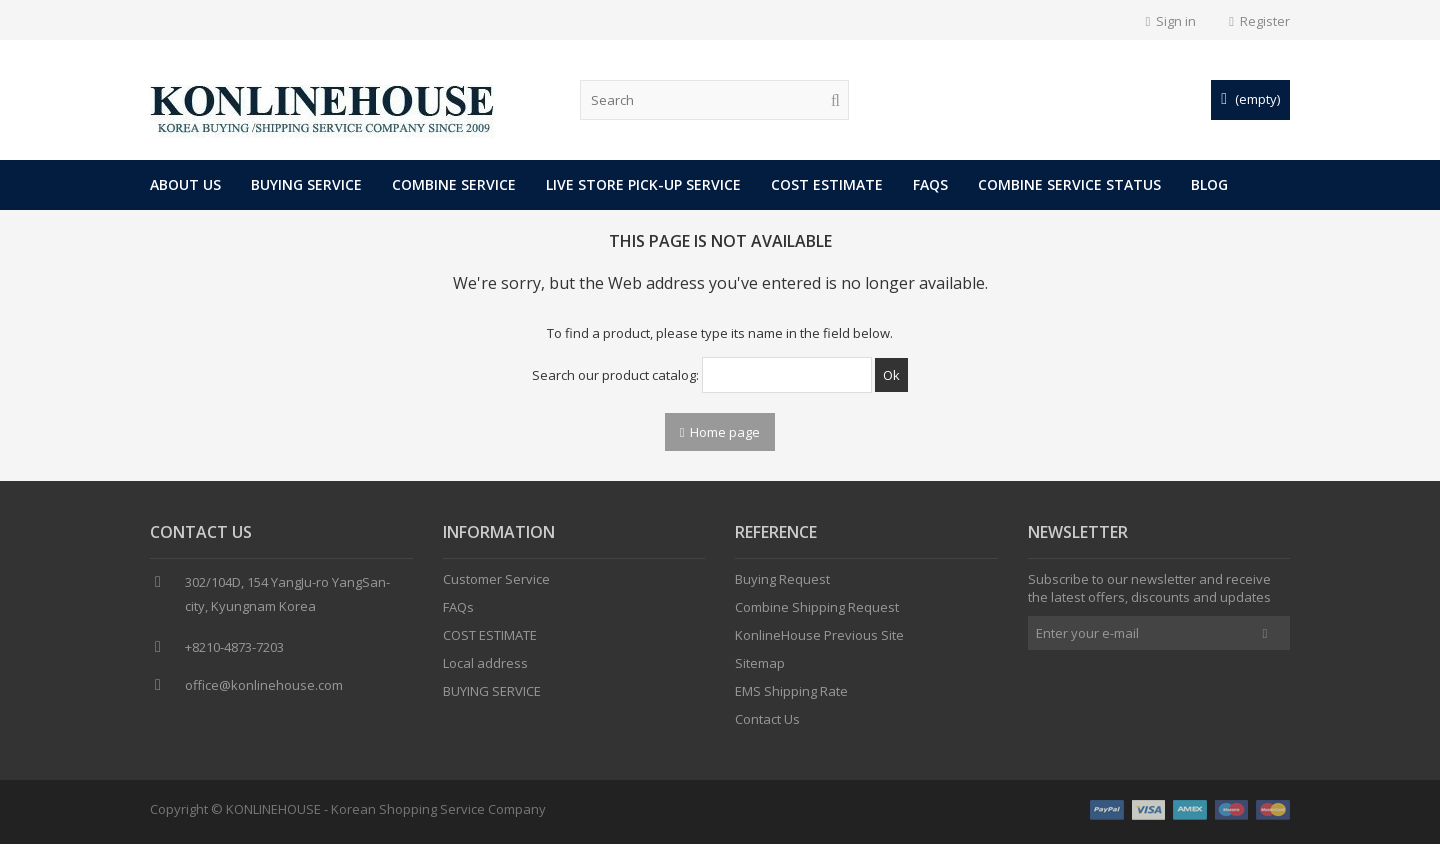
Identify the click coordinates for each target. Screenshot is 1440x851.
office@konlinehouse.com (264, 694)
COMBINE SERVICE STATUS (1069, 184)
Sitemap (760, 672)
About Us (185, 184)
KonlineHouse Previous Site (819, 644)
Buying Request (782, 588)
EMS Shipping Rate (791, 700)
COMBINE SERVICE (454, 184)
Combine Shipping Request (817, 616)
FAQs (930, 184)
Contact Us (767, 728)
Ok (891, 375)
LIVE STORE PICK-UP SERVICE (643, 184)
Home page (720, 432)
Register (1259, 21)
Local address (485, 672)
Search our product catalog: (615, 375)
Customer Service (496, 588)
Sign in (1171, 21)
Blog (1209, 184)
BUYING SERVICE (306, 184)
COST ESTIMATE (827, 184)
